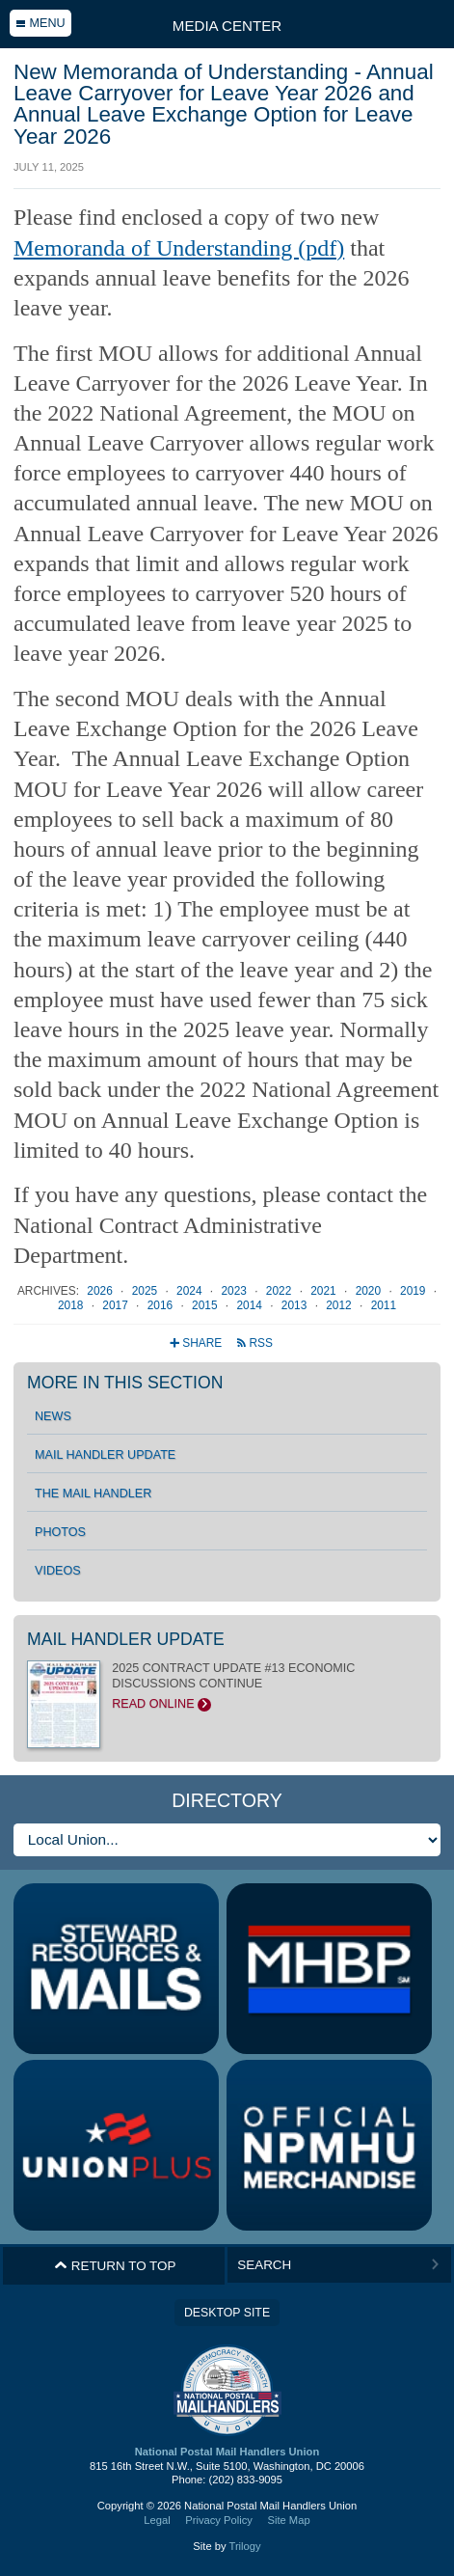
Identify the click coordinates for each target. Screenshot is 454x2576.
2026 (101, 1291)
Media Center (227, 25)
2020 (370, 1291)
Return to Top (115, 2265)
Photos (60, 1532)
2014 (250, 1305)
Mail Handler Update (105, 1455)
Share (197, 1343)
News (53, 1416)
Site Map (288, 2520)
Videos (58, 1570)
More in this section (125, 1382)
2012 (340, 1305)
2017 (116, 1305)
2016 (161, 1305)
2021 (324, 1291)
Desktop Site (227, 2312)
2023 (235, 1291)
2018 (72, 1305)
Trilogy (244, 2546)
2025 (146, 1291)
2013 (295, 1305)
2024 (190, 1291)
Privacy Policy (219, 2520)
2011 (383, 1305)
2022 (280, 1291)
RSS (254, 1343)
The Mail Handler (93, 1493)
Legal (157, 2520)
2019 (414, 1291)
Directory (227, 1800)
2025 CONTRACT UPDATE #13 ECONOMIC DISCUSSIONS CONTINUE (227, 1686)
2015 (206, 1305)
